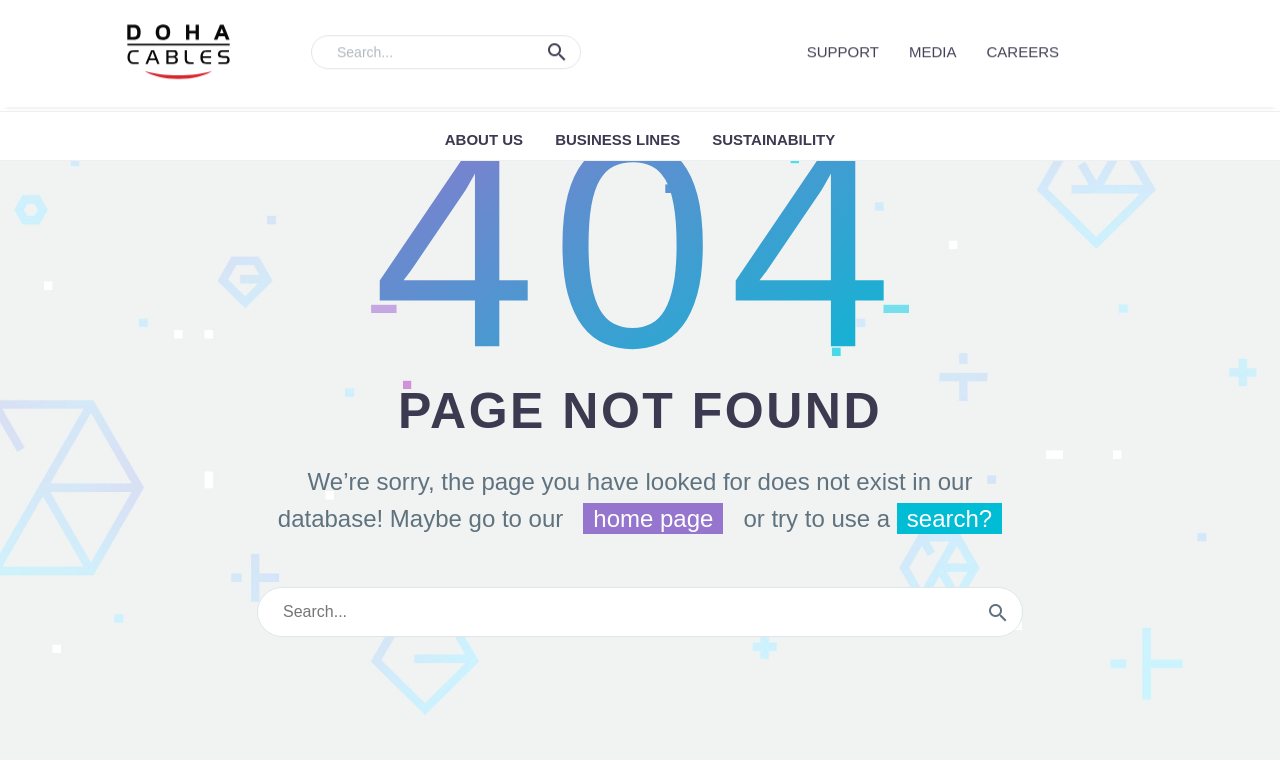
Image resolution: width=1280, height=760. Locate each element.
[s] (640, 612)
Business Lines (617, 139)
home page (653, 518)
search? (949, 518)
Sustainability (773, 139)
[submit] (998, 612)
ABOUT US (484, 139)
